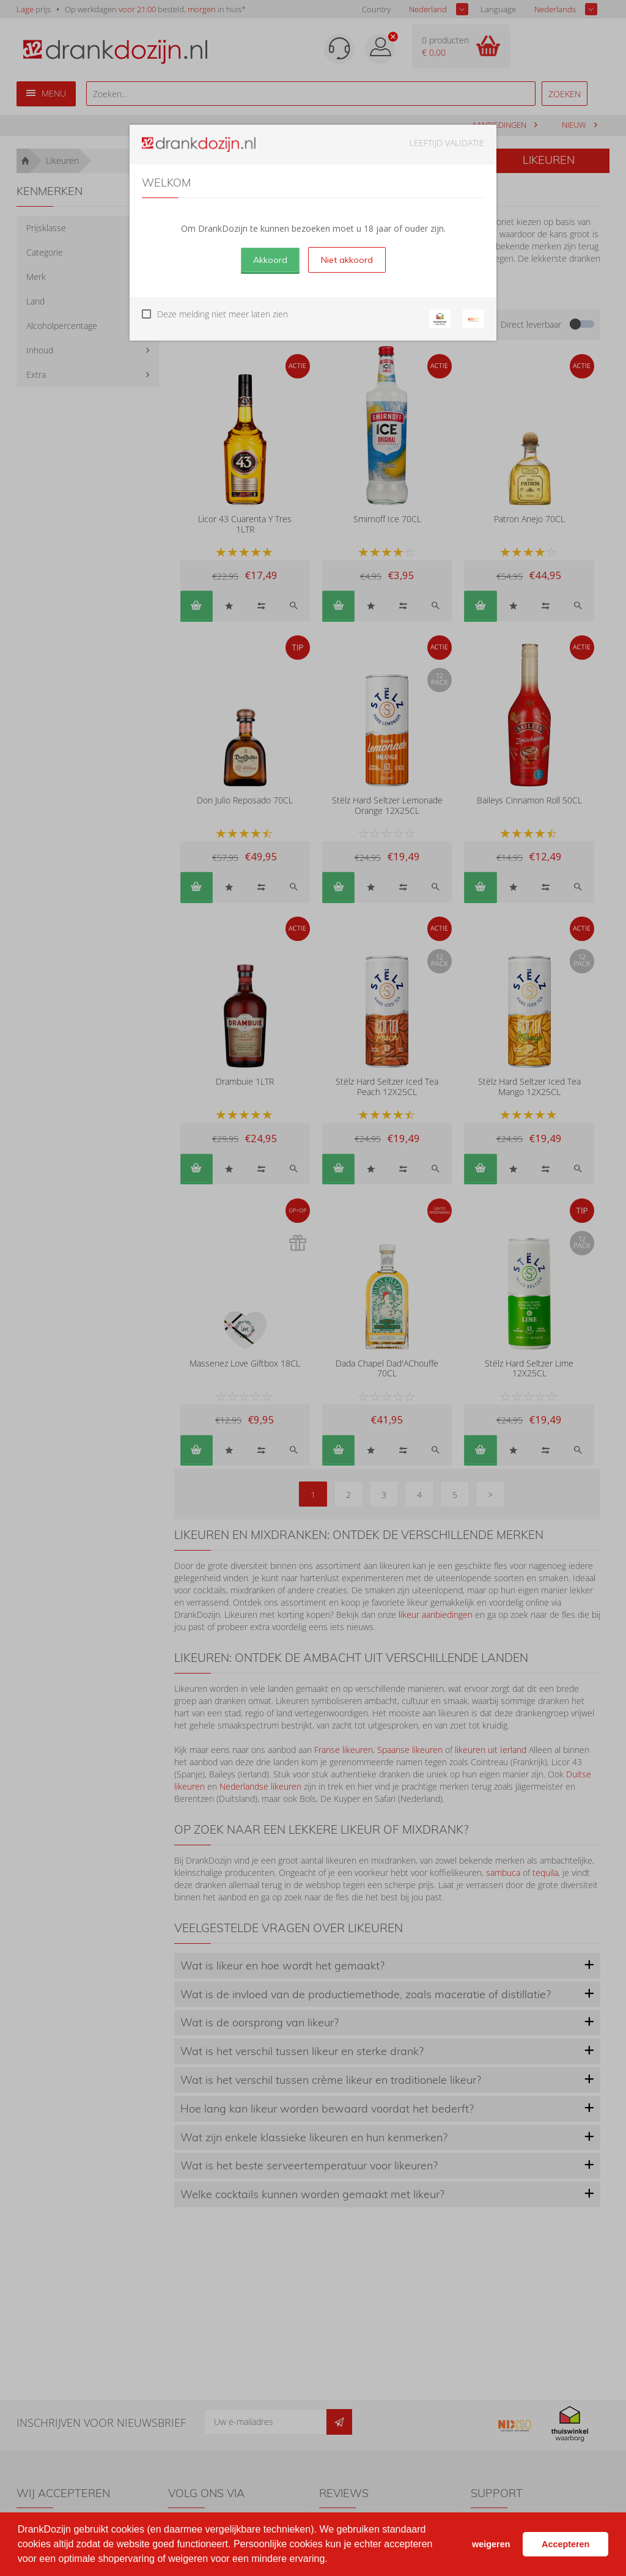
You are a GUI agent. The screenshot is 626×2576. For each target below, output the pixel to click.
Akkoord (270, 259)
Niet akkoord (347, 259)
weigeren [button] (491, 2544)
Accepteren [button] (565, 2544)
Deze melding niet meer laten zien (222, 314)
